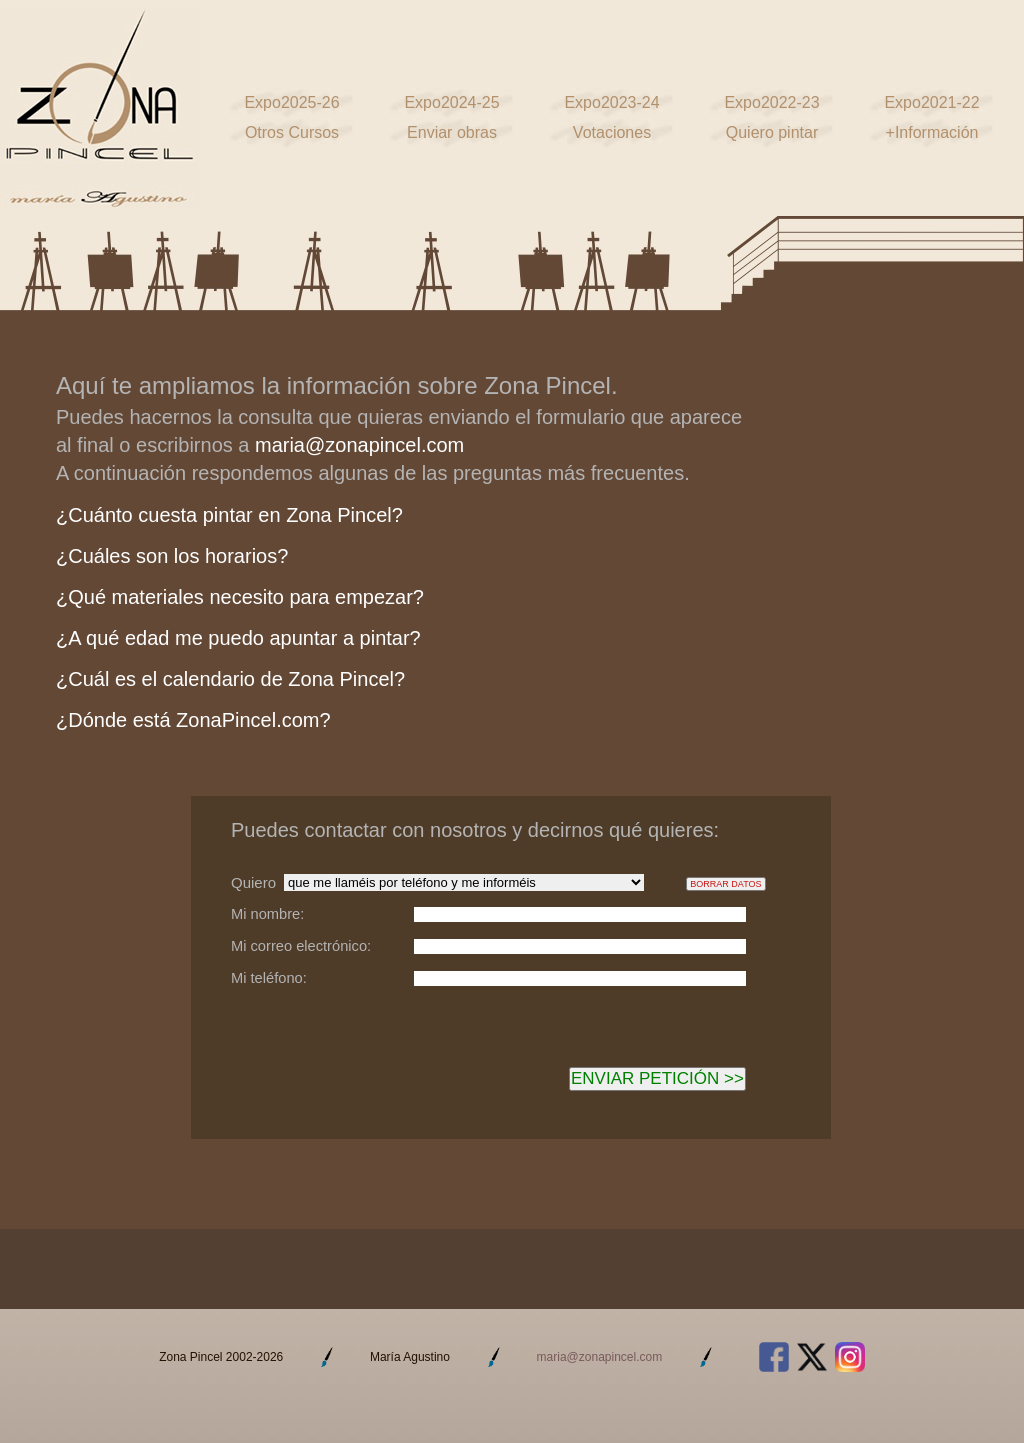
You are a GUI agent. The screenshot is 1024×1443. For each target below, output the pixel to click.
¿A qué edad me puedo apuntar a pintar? (238, 638)
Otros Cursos (292, 132)
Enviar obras (452, 132)
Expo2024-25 (451, 102)
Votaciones (612, 132)
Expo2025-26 (291, 102)
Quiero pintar (772, 132)
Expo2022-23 (771, 102)
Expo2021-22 (931, 102)
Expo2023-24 (611, 102)
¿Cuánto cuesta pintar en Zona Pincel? (229, 515)
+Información (932, 132)
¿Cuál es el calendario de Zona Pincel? (230, 679)
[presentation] (383, 1057)
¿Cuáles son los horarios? (172, 556)
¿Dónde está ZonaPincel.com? (193, 720)
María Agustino (410, 1357)
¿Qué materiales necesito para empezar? (240, 597)
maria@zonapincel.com (359, 445)
